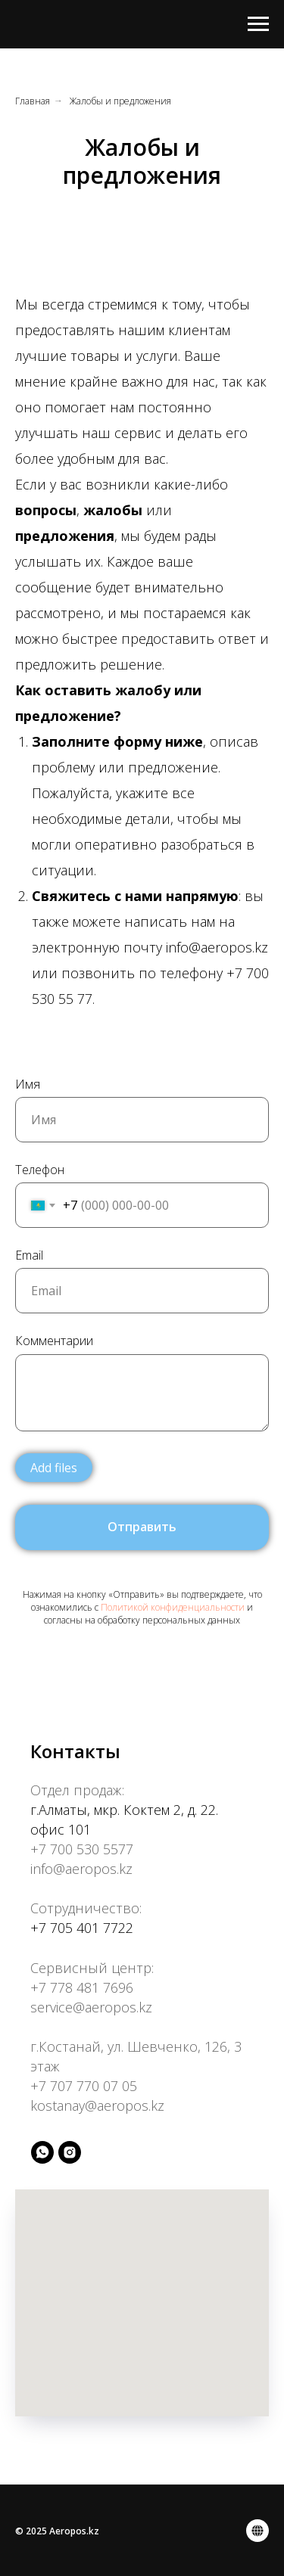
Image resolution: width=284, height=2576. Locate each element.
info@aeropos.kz (81, 1869)
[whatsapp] (42, 2152)
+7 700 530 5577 (81, 1849)
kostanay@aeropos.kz (97, 2105)
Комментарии (54, 1340)
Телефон (39, 1169)
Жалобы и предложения (120, 101)
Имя (27, 1084)
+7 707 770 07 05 (83, 2086)
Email (29, 1255)
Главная (32, 101)
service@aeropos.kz (91, 2007)
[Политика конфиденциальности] (257, 2530)
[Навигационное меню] (258, 24)
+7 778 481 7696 (81, 1987)
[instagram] (69, 2152)
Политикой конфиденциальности (173, 1607)
